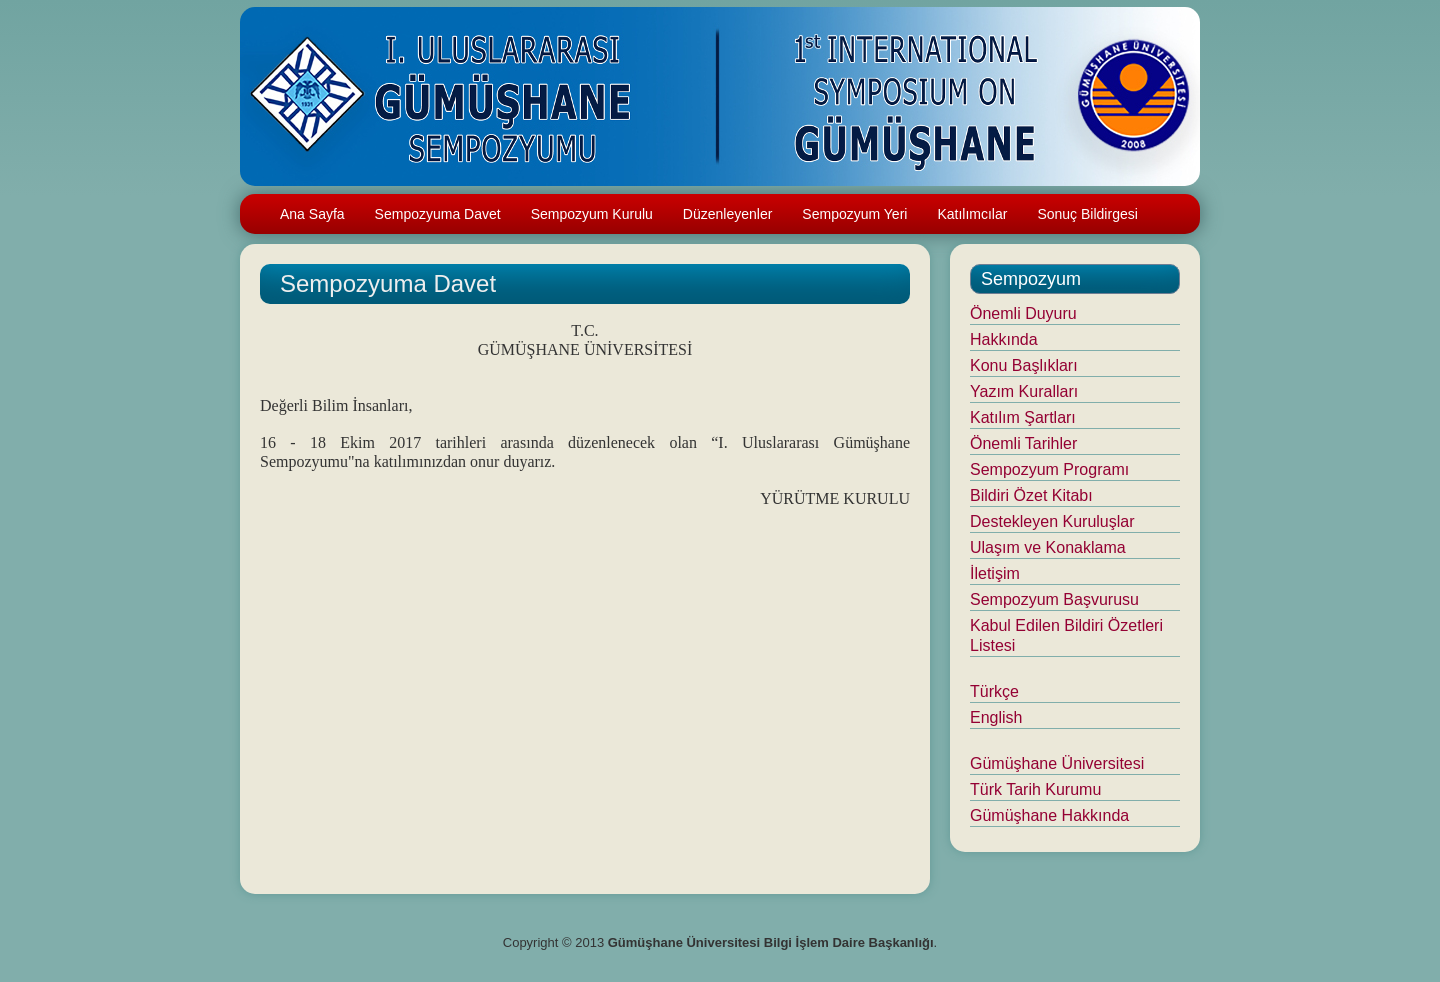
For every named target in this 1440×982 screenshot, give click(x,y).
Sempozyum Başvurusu (1054, 599)
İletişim (995, 573)
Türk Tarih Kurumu (1035, 789)
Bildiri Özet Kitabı (1031, 495)
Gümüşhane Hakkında (1049, 815)
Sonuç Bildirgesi (1087, 214)
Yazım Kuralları (1024, 391)
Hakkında (1004, 339)
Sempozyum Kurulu (592, 214)
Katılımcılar (972, 214)
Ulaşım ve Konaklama (1048, 547)
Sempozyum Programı (1049, 469)
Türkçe (994, 691)
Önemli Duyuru (1023, 313)
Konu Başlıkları (1024, 365)
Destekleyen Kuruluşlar (1052, 521)
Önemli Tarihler (1023, 443)
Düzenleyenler (728, 214)
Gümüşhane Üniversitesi (1057, 763)
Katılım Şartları (1023, 417)
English (996, 717)
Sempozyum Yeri (854, 214)
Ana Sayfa (312, 214)
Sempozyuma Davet (438, 214)
